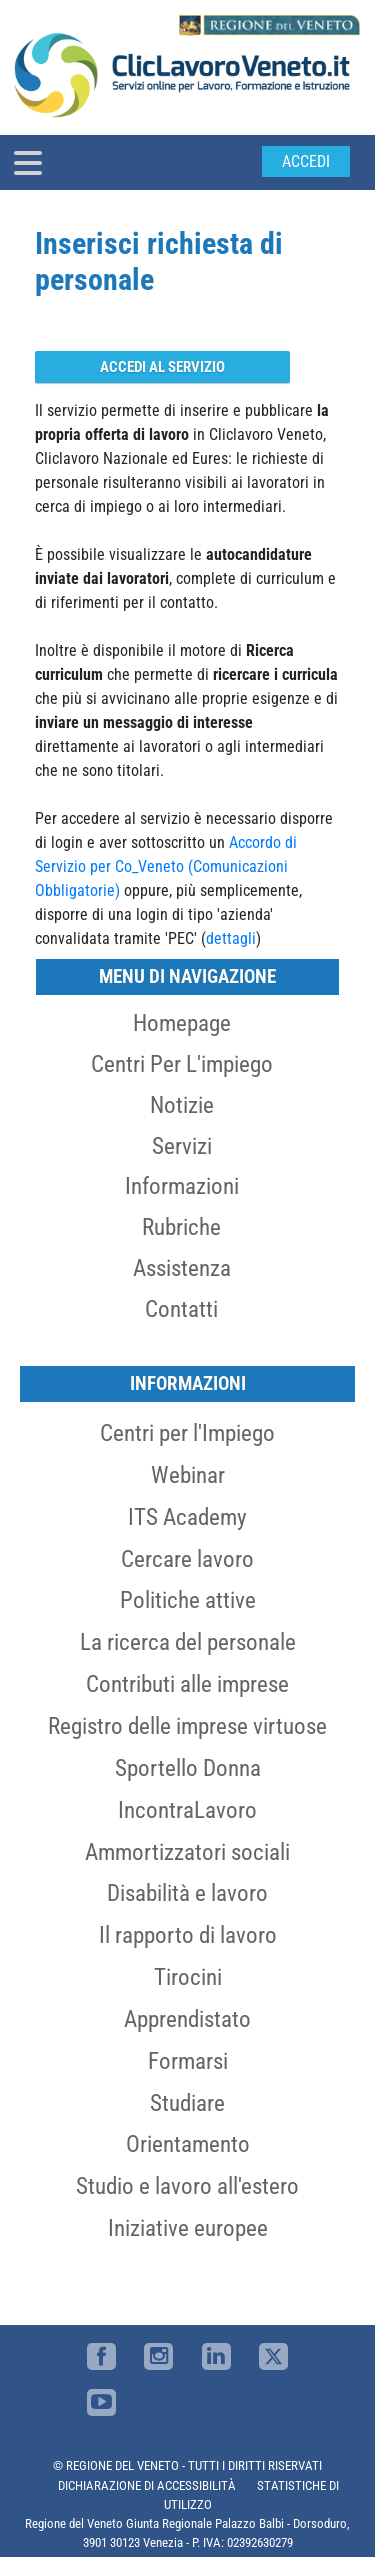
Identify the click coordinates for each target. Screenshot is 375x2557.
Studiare (187, 2103)
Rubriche (181, 1227)
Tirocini (188, 1977)
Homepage (182, 1023)
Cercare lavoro (187, 1559)
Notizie (182, 1105)
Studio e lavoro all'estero (187, 2186)
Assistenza (182, 1268)
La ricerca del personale (188, 1642)
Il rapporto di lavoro (188, 1935)
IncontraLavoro (187, 1810)
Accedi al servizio (162, 367)
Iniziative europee (188, 2228)
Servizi (182, 1146)
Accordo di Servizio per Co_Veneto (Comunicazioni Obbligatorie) (166, 866)
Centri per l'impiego (182, 1064)
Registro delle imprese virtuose (187, 1726)
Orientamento (188, 2144)
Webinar (188, 1475)
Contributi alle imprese (187, 1684)
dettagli (231, 938)
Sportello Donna (188, 1768)
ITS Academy (187, 1517)
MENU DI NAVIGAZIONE (187, 976)
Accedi (306, 161)
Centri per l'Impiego (187, 1433)
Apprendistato (187, 2019)
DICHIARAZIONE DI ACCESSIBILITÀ (147, 2485)
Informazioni (182, 1186)
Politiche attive (188, 1600)
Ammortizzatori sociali (187, 1852)
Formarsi (188, 2061)
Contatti (181, 1309)
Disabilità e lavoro (187, 1893)
